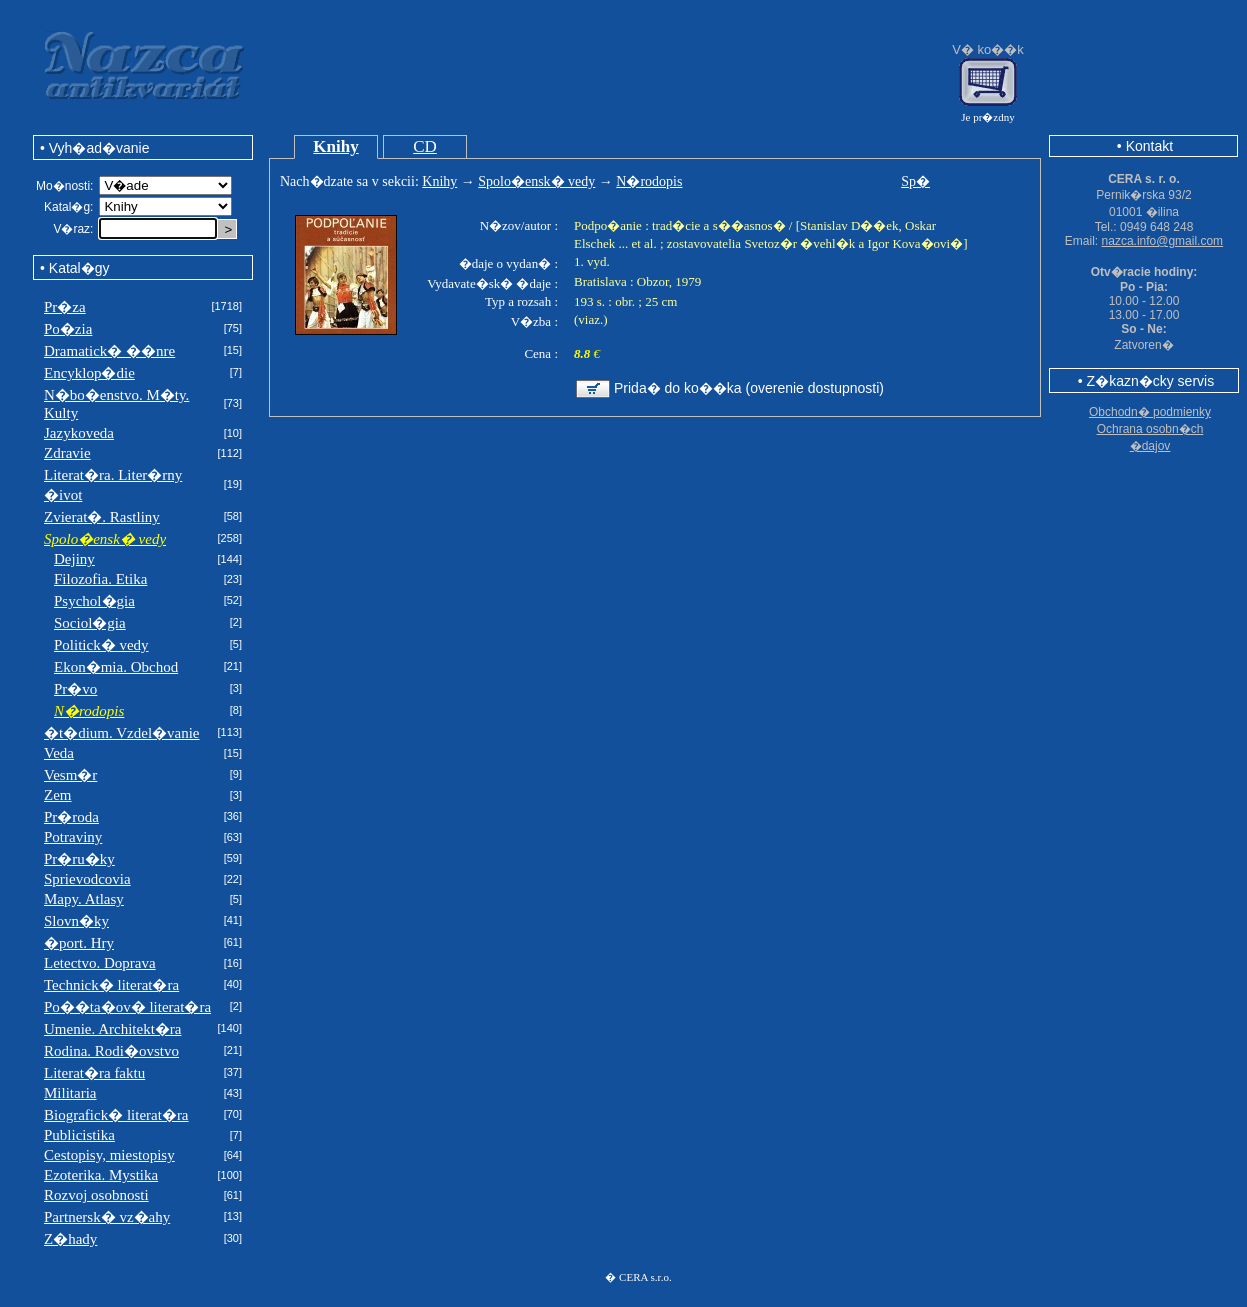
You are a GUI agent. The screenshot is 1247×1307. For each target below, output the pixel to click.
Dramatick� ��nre (109, 351)
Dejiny (74, 559)
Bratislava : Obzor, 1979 (637, 281)
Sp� (915, 181)
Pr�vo (75, 689)
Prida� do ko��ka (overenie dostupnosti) (749, 388)
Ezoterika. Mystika (101, 1175)
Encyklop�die (89, 373)
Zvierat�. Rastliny (102, 517)
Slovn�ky (76, 921)
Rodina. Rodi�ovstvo (111, 1051)
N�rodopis (649, 181)
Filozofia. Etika (100, 579)
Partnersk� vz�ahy (107, 1217)
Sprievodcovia (87, 879)
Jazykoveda (79, 433)
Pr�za (65, 307)
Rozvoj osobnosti (96, 1195)
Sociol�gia (90, 623)
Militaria (70, 1093)
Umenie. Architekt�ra (112, 1029)
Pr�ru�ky (79, 859)
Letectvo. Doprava (100, 963)
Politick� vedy (101, 645)
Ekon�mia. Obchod (116, 667)
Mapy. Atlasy (84, 899)
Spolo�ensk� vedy (536, 181)
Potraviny (73, 837)
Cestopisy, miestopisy (109, 1155)
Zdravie (67, 453)
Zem (58, 795)
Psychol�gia (94, 601)
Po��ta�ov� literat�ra (127, 1007)
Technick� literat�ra (111, 985)
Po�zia (68, 329)
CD (425, 146)
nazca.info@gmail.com (1163, 241)
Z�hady (70, 1239)
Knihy (335, 146)
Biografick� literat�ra (116, 1115)
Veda (59, 753)
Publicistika (79, 1135)
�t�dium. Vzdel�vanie (122, 733)
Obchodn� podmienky (1150, 412)
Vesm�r (70, 775)
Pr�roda (71, 817)
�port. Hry (79, 943)
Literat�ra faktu (94, 1073)
